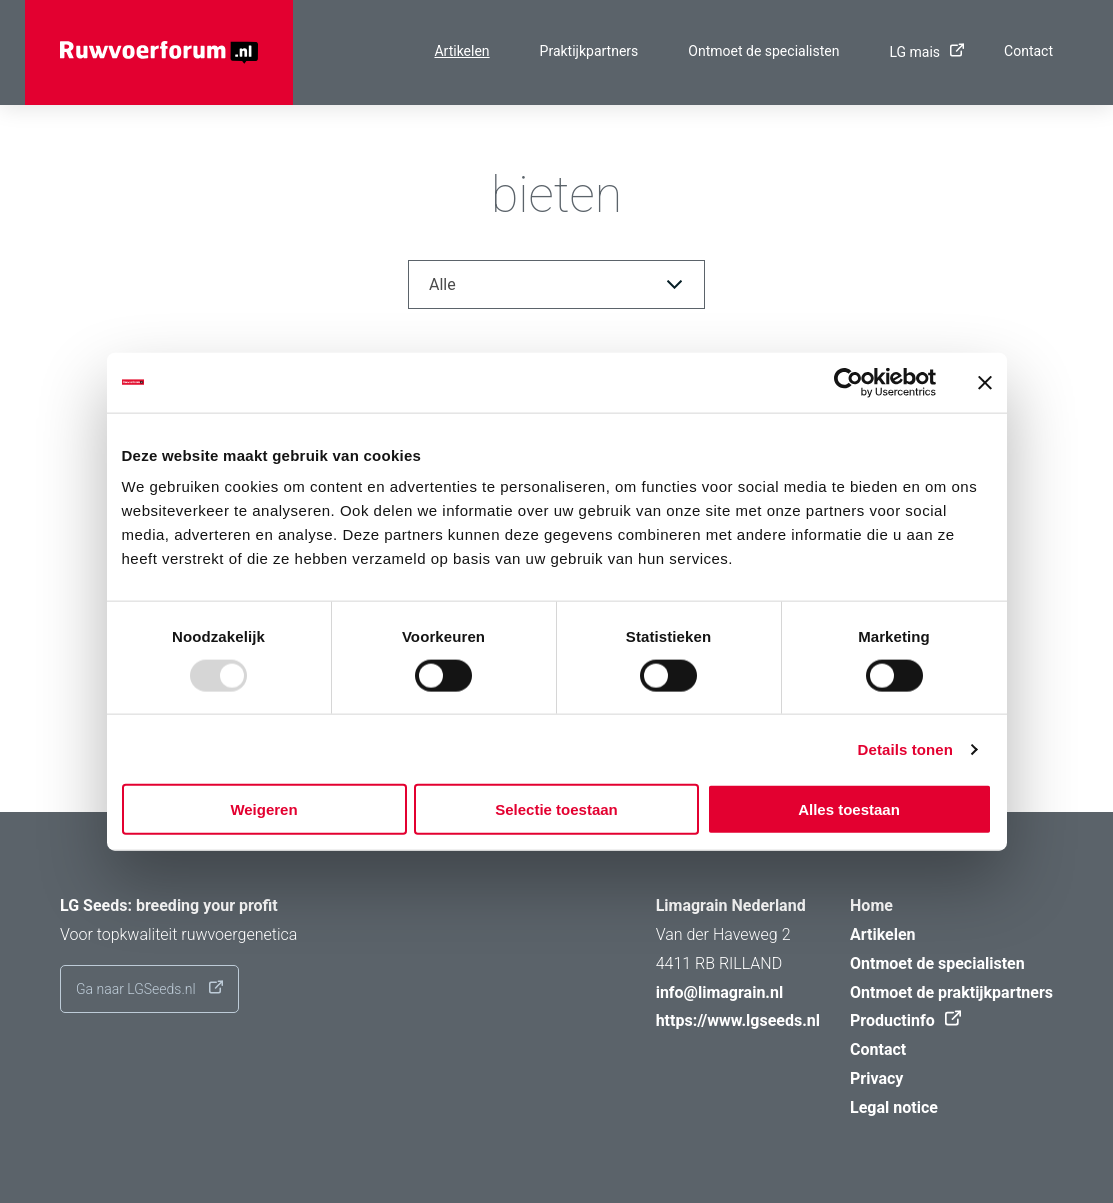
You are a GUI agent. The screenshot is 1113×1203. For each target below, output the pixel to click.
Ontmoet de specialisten (763, 51)
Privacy (876, 1078)
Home (871, 905)
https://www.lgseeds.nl (738, 1020)
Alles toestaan (849, 809)
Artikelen (461, 51)
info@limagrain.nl (720, 992)
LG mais (921, 52)
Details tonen (905, 748)
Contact (1028, 51)
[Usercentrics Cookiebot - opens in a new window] (848, 382)
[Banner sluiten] (985, 382)
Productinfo (900, 1020)
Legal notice (894, 1107)
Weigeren (263, 809)
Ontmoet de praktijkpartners (951, 992)
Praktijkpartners (589, 51)
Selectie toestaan (556, 809)
